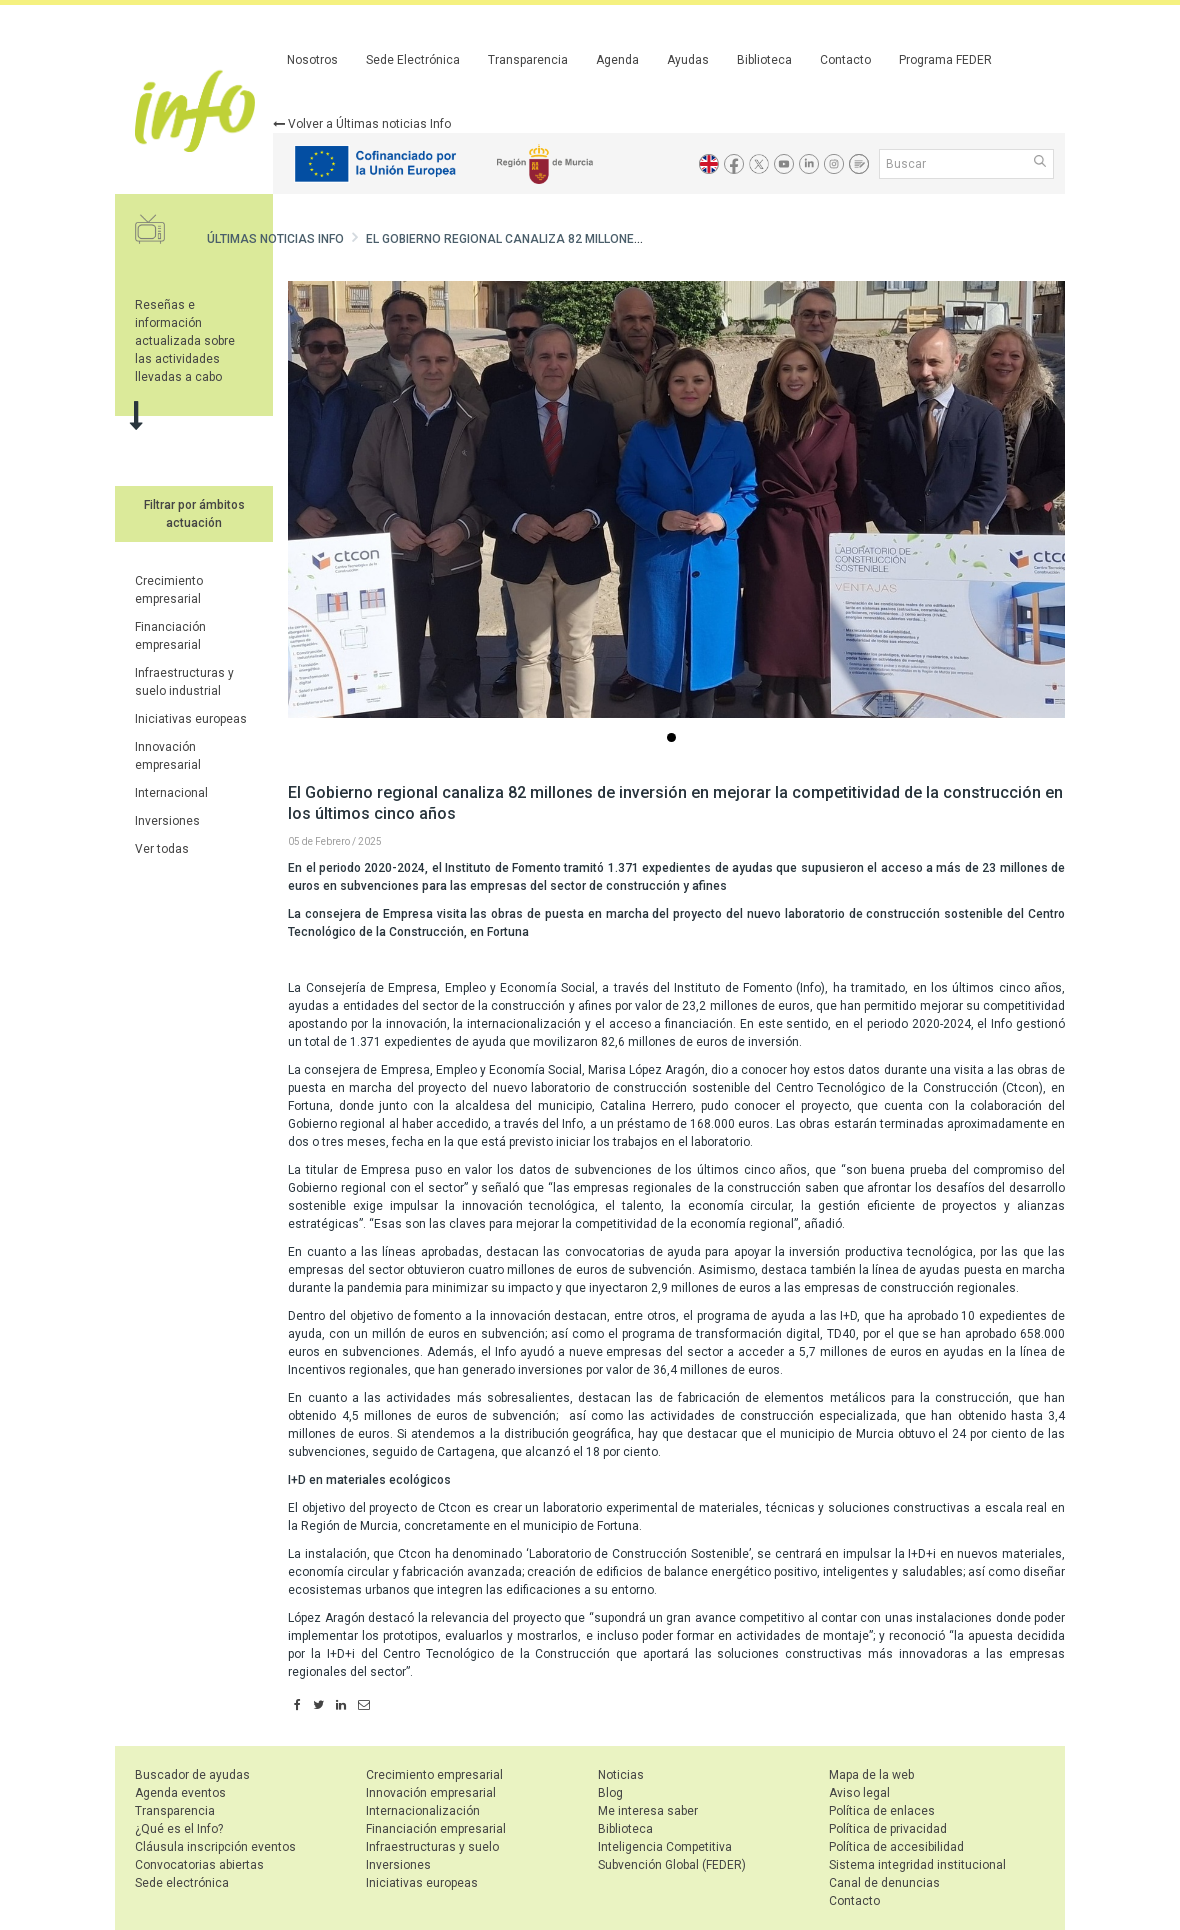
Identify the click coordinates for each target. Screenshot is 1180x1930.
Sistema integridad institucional (917, 1865)
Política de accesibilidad (896, 1847)
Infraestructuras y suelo (432, 1847)
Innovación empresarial (431, 1793)
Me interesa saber (648, 1811)
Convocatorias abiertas (199, 1865)
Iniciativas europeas (191, 719)
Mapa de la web (871, 1775)
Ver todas (162, 849)
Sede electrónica (182, 1883)
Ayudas (688, 60)
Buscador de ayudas (192, 1775)
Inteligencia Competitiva (665, 1847)
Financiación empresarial (436, 1829)
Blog (610, 1793)
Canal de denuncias (884, 1883)
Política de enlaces (882, 1811)
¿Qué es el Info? (179, 1829)
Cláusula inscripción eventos (215, 1847)
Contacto (845, 60)
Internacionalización (423, 1811)
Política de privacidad (888, 1829)
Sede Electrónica (413, 60)
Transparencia (528, 60)
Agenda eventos (180, 1793)
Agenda (617, 60)
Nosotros (312, 60)
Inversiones (167, 821)
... (675, 739)
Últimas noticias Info (275, 239)
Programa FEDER (945, 60)
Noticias (621, 1775)
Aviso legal (859, 1793)
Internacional (171, 793)
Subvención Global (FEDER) (672, 1865)
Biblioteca (764, 60)
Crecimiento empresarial (434, 1775)
